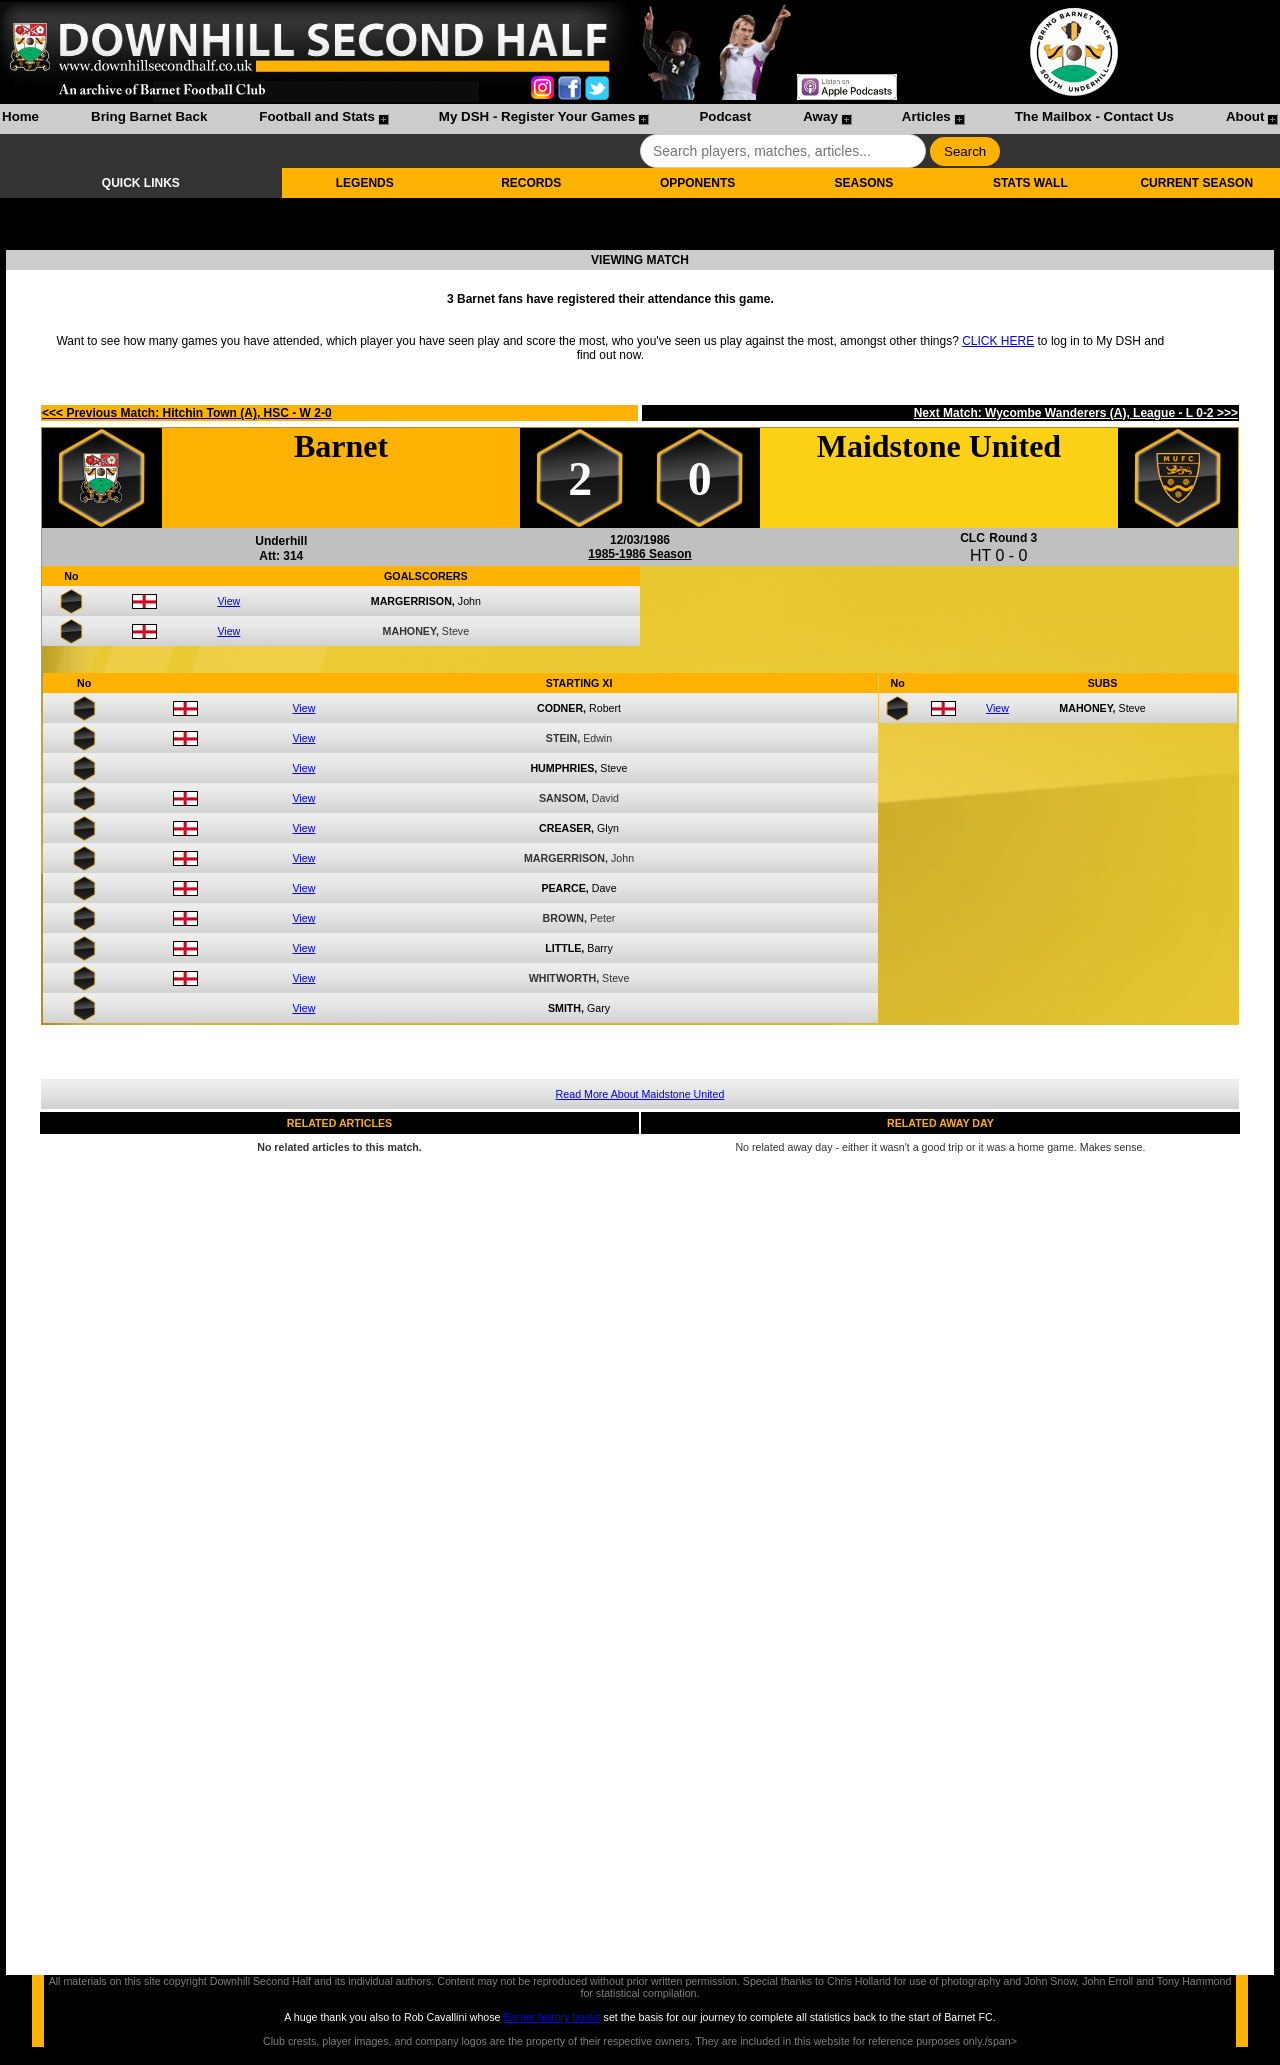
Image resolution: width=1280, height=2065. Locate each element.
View (228, 601)
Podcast (725, 116)
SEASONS (864, 183)
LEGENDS (365, 183)
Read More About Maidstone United (640, 1094)
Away (820, 116)
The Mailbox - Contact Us (1094, 116)
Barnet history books (551, 2017)
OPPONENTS (697, 183)
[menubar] (639, 119)
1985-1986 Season (639, 554)
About (1245, 116)
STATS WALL (1030, 183)
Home (20, 116)
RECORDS (531, 183)
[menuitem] (20, 119)
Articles (926, 116)
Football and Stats (317, 116)
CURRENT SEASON (1196, 183)
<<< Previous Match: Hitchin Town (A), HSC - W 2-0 (186, 413)
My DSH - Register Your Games (537, 116)
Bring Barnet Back (149, 116)
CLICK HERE (998, 341)
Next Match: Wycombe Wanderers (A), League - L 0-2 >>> (1076, 413)
